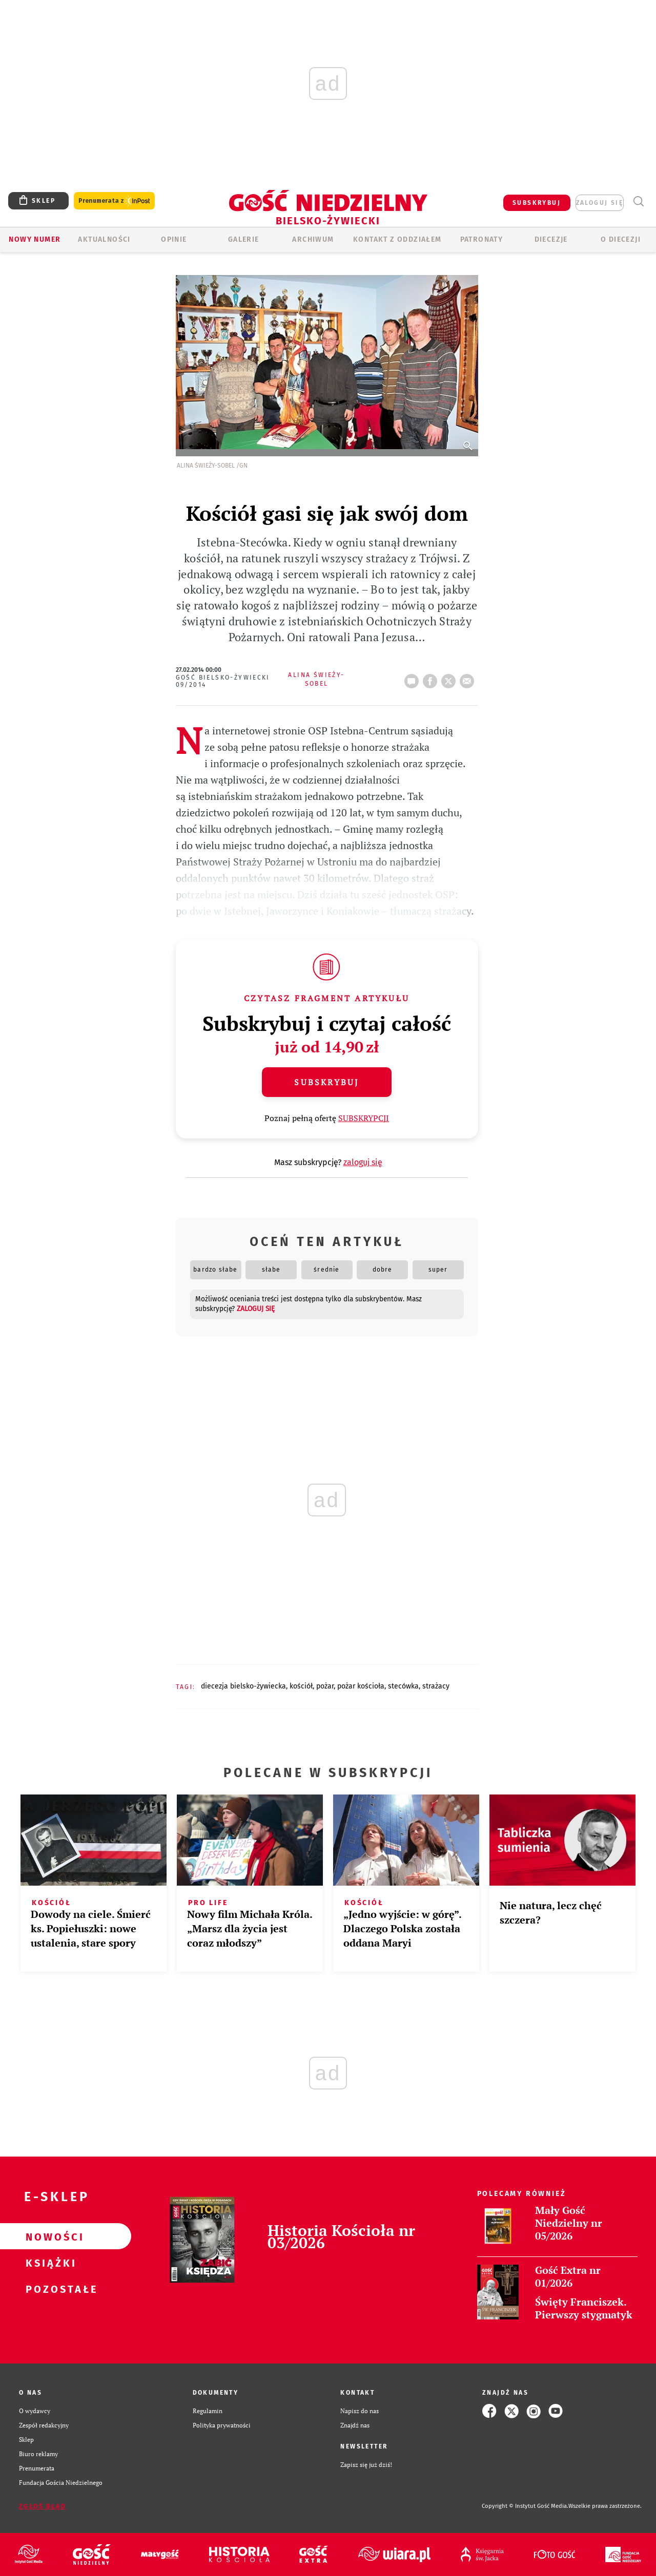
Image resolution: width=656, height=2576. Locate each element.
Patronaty (481, 239)
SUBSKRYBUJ (536, 202)
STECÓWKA (403, 1686)
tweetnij (450, 678)
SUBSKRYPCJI (363, 1118)
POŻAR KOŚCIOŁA (360, 1686)
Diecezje (551, 239)
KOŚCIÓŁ (301, 1686)
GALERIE (243, 239)
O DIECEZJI (621, 239)
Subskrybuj (326, 1082)
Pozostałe (49, 2288)
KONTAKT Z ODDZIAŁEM (397, 239)
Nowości (49, 2236)
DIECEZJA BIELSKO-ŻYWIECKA (243, 1686)
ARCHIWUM (313, 239)
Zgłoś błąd (42, 2506)
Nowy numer (34, 239)
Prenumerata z (114, 201)
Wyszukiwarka (638, 201)
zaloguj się (599, 202)
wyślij (469, 678)
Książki (49, 2262)
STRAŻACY (435, 1686)
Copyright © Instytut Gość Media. (525, 2506)
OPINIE (174, 239)
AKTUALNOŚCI (104, 239)
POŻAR (325, 1686)
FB (432, 678)
